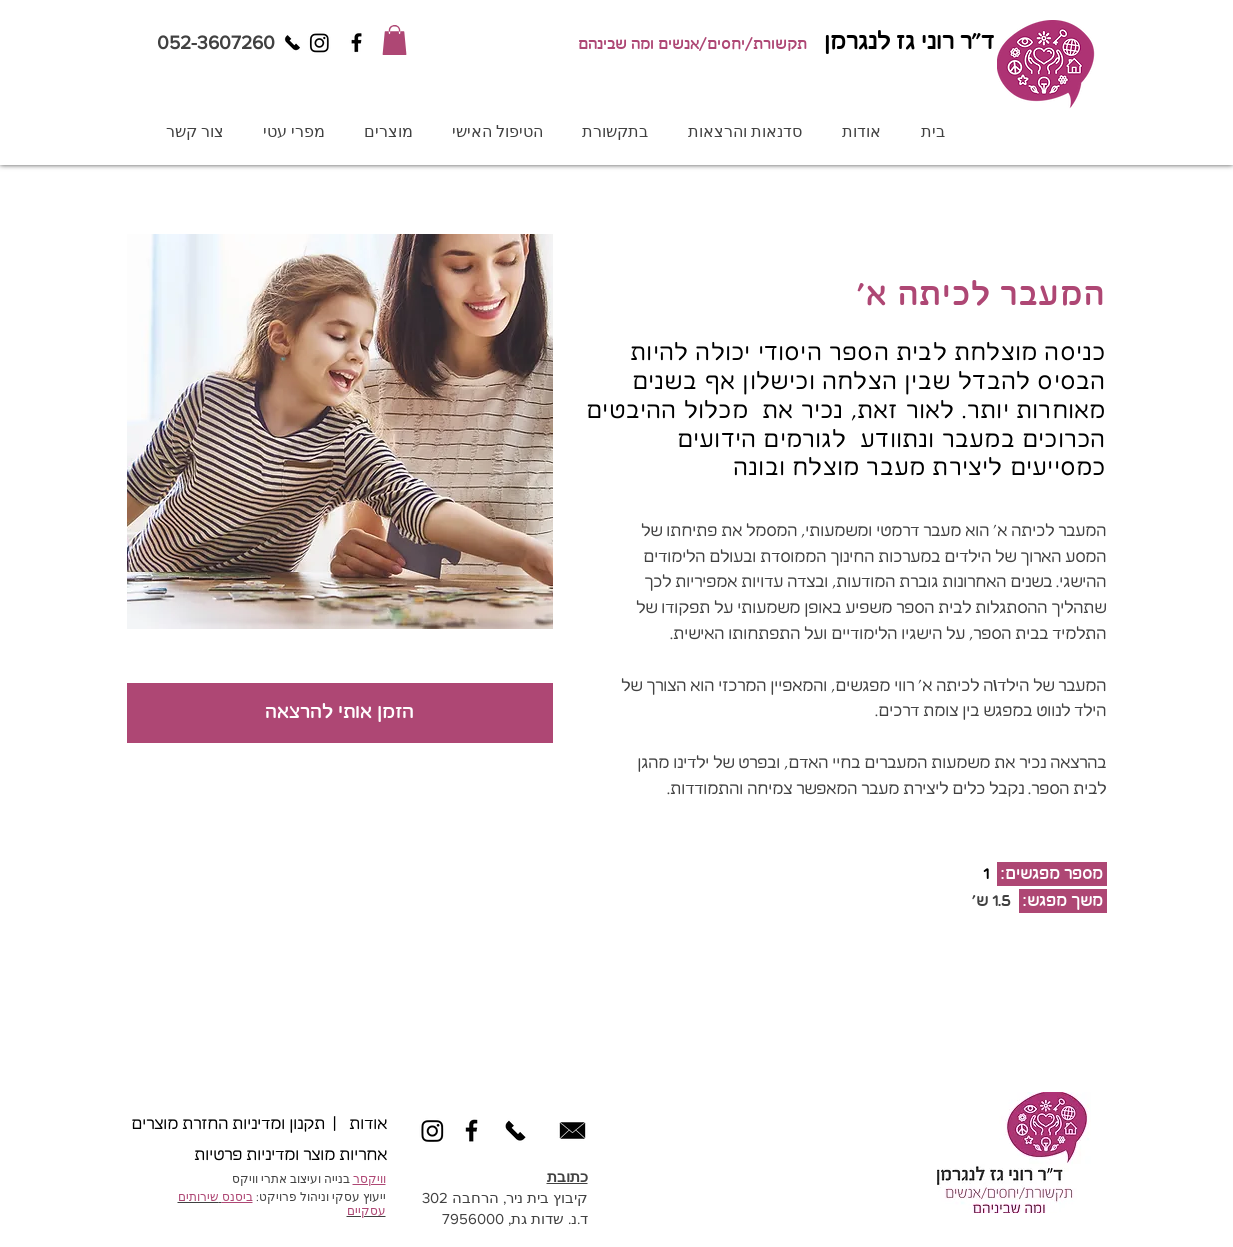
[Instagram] (319, 42)
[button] (394, 40)
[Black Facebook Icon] (356, 42)
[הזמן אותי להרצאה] (340, 713)
